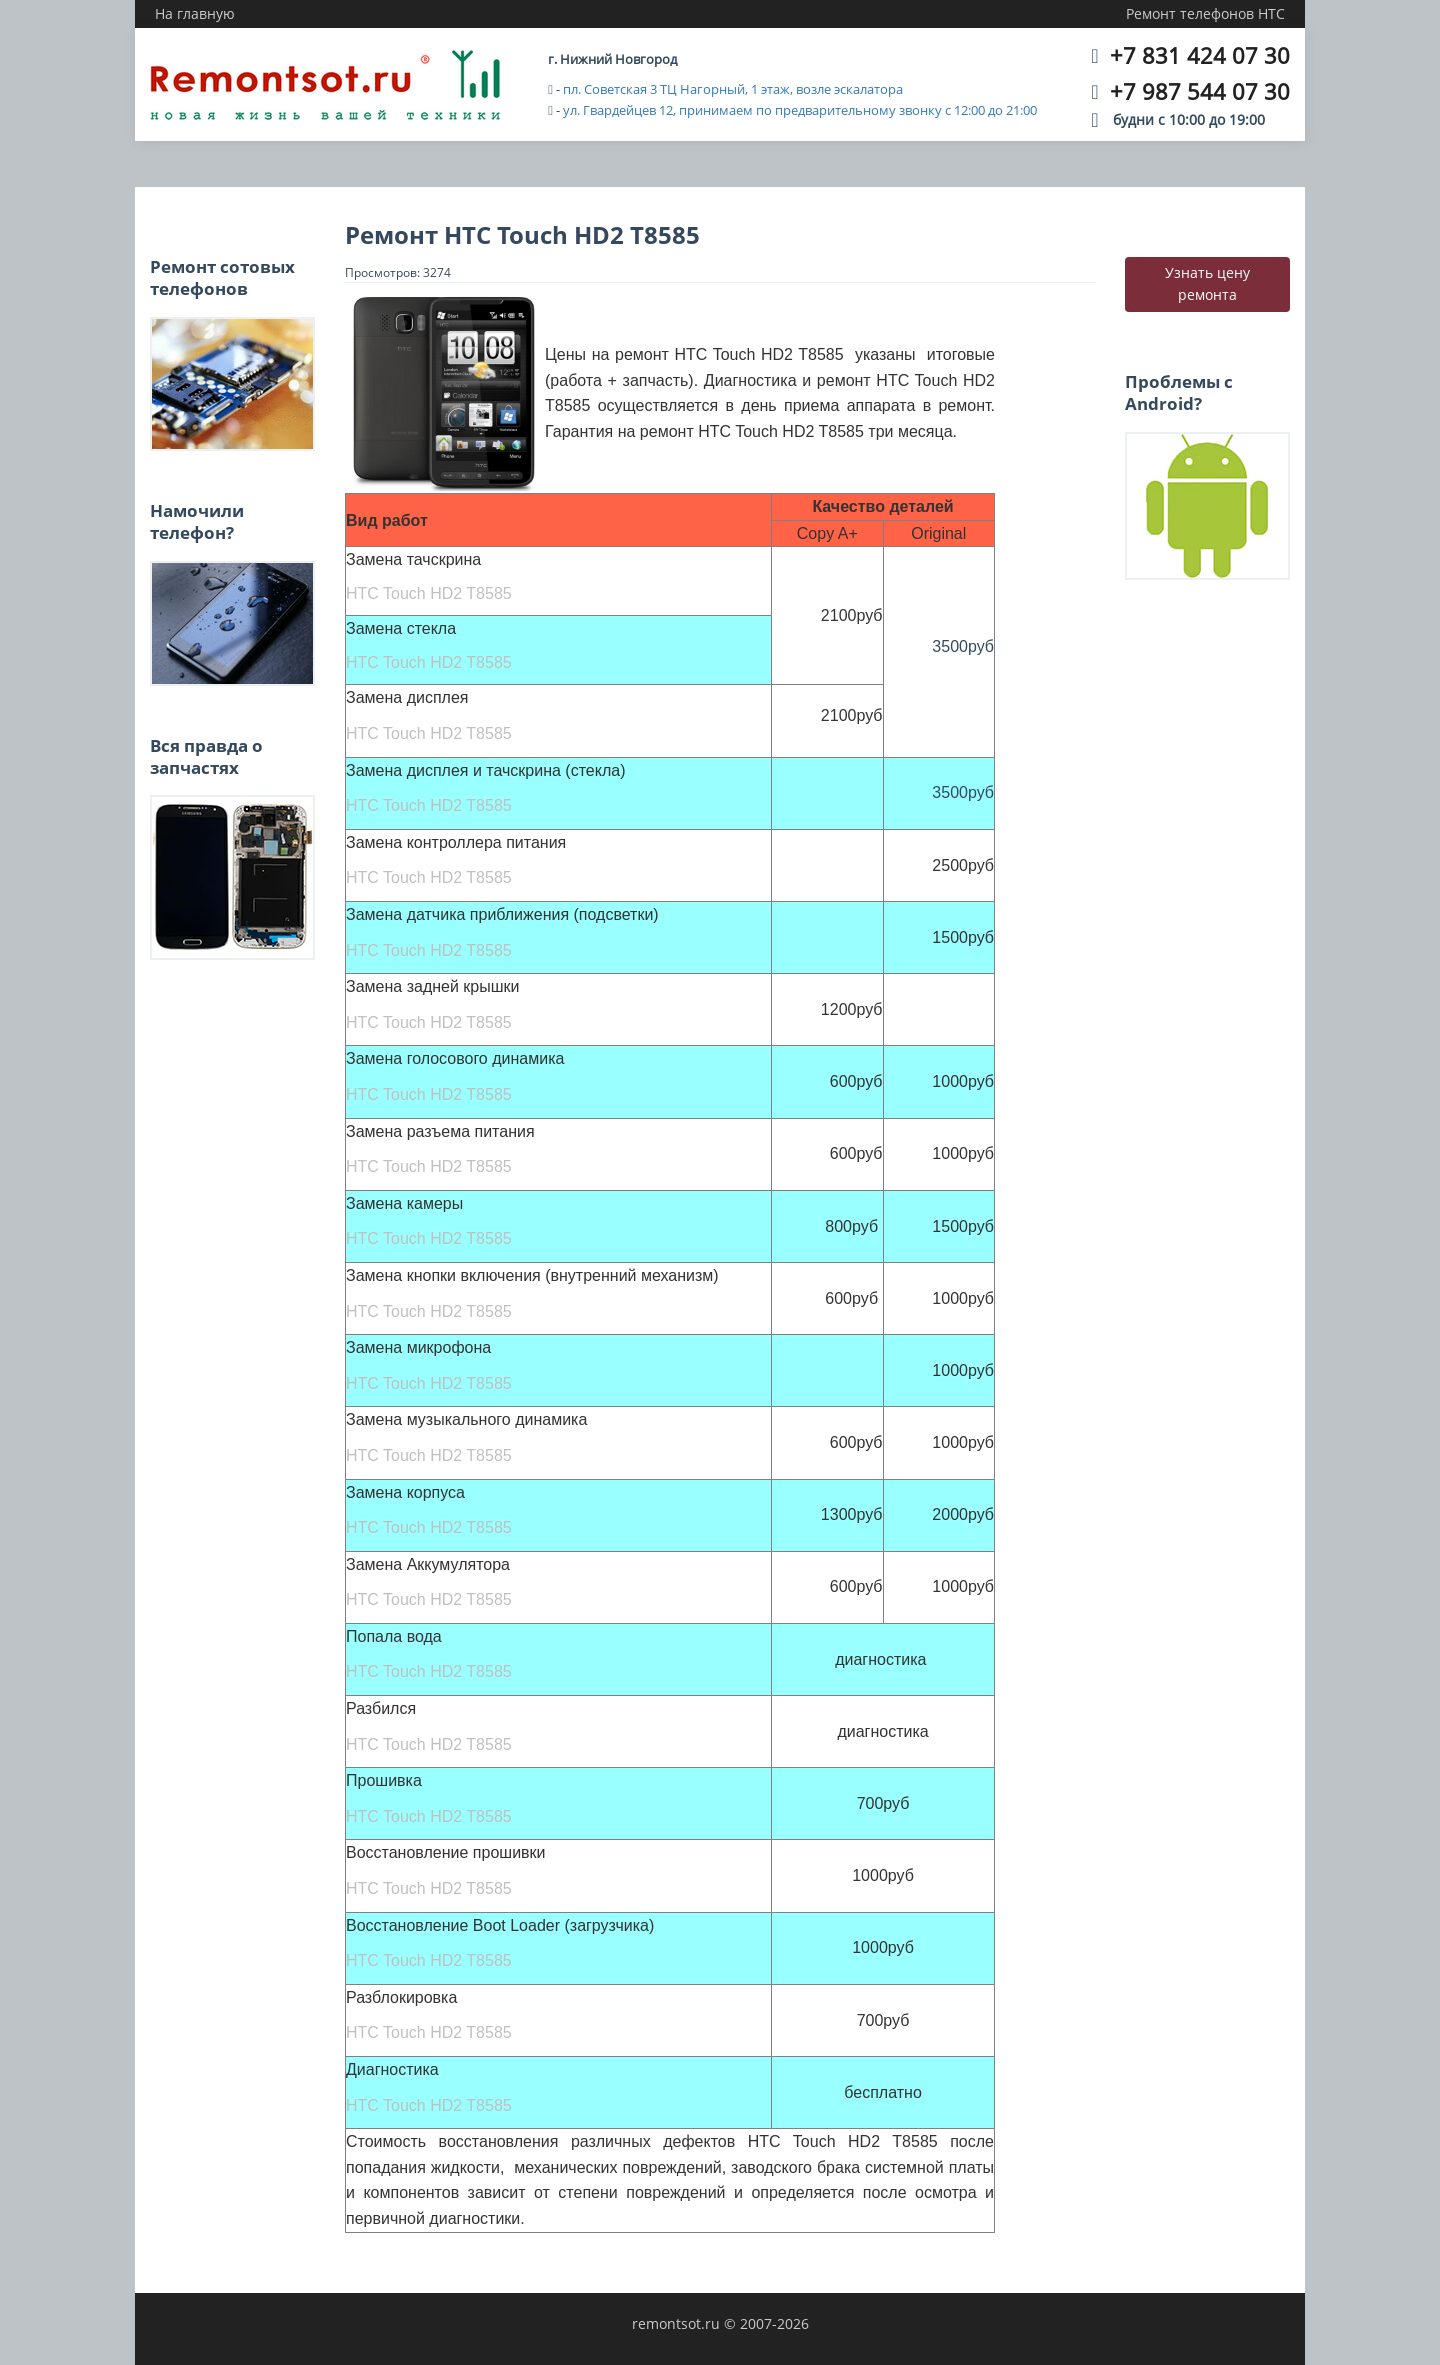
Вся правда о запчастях (206, 756)
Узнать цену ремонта (1207, 283)
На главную (195, 13)
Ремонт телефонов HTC (1205, 13)
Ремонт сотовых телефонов (222, 277)
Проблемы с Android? (1179, 392)
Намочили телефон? (197, 521)
